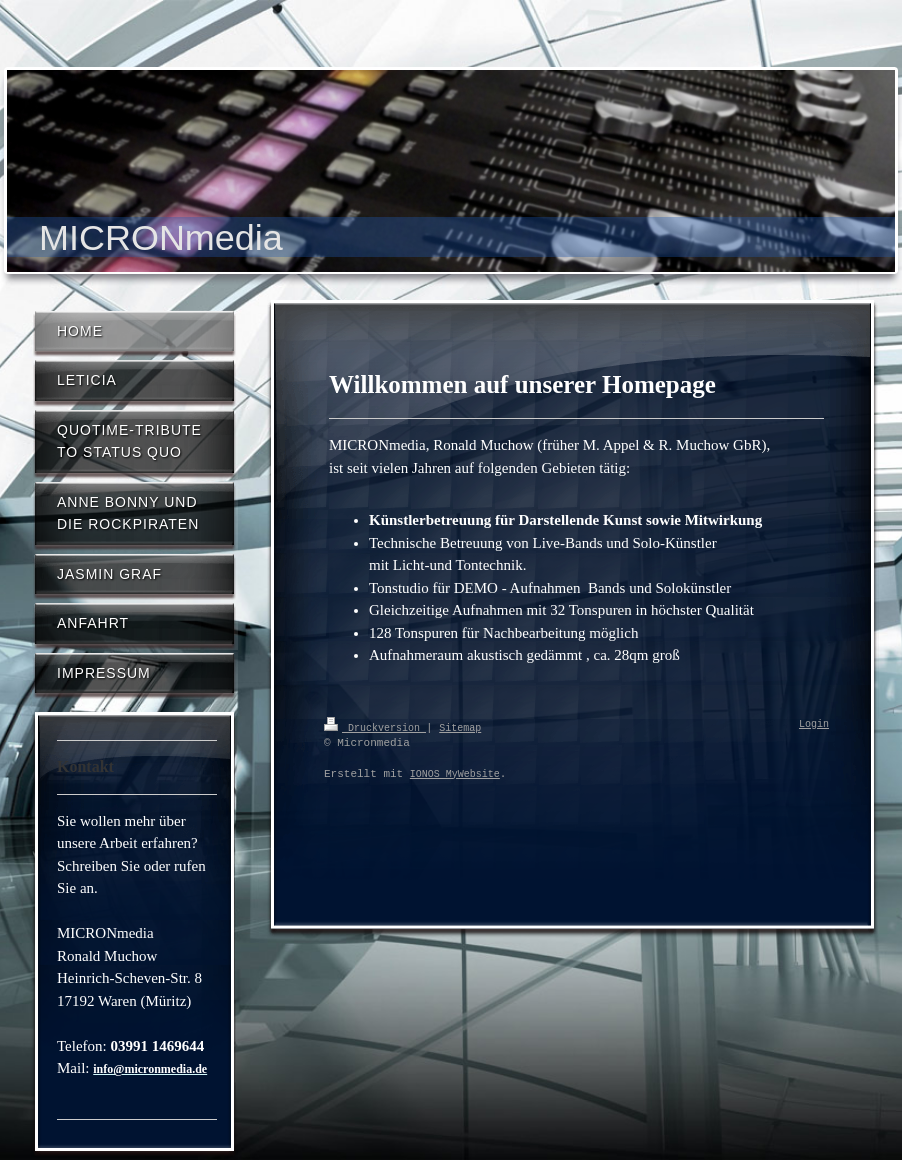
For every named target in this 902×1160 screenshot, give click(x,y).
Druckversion (375, 727)
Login (814, 725)
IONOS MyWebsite (455, 774)
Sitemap (460, 727)
